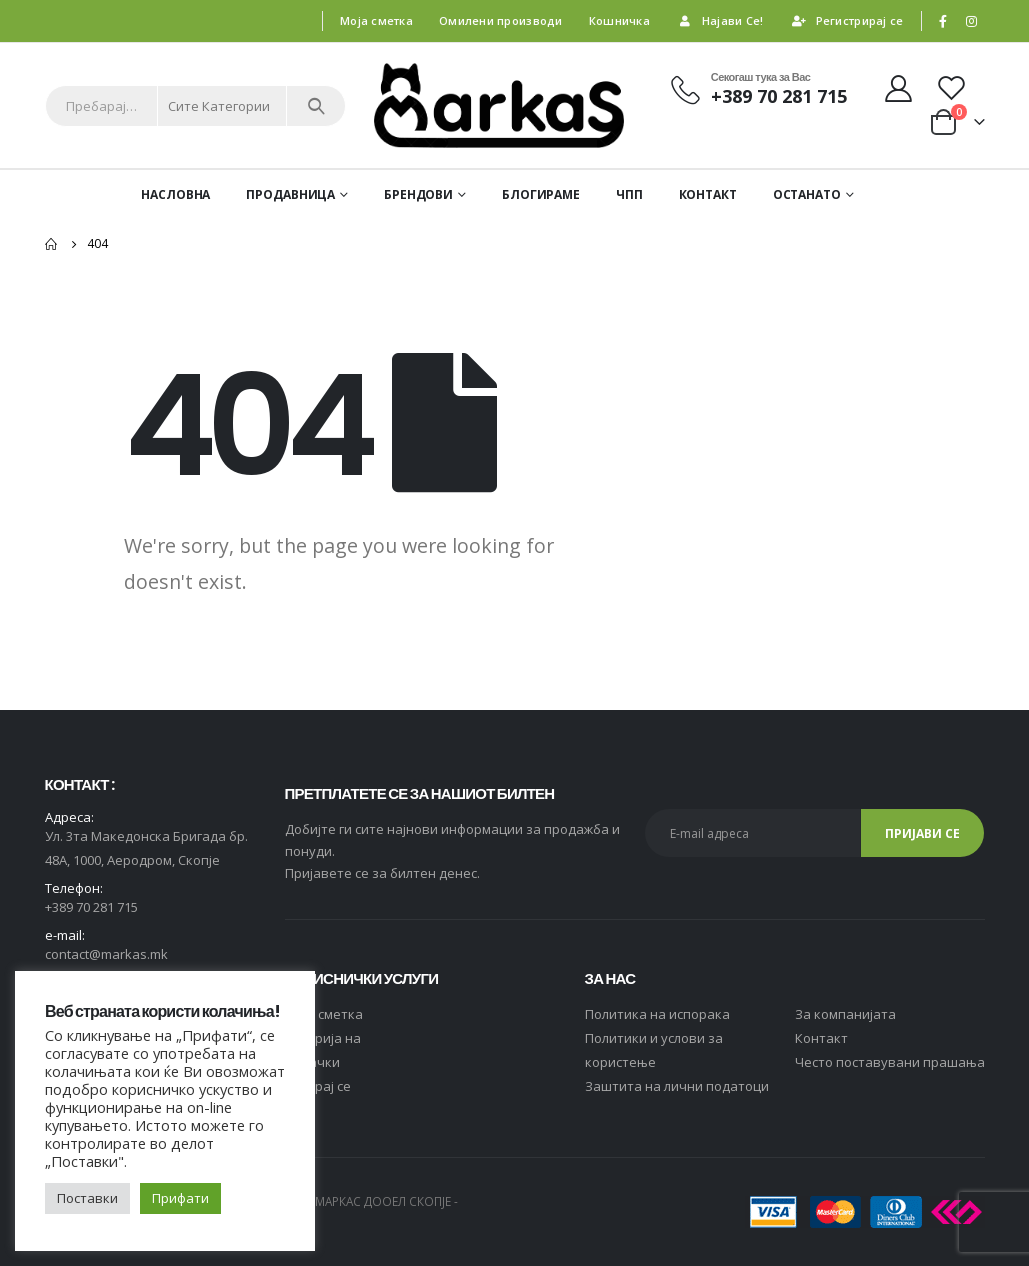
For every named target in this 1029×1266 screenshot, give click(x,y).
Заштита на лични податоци (677, 1086)
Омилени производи (501, 20)
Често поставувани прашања (890, 1062)
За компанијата (845, 1014)
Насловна (175, 194)
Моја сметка (376, 20)
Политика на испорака (657, 1014)
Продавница (290, 194)
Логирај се (318, 1086)
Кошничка (619, 20)
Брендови (418, 194)
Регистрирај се (847, 20)
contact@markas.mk (106, 954)
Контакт (708, 194)
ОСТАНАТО (807, 194)
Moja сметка (324, 1014)
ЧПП (629, 194)
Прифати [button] (180, 1198)
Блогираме (541, 194)
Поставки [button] (87, 1198)
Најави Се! (720, 20)
